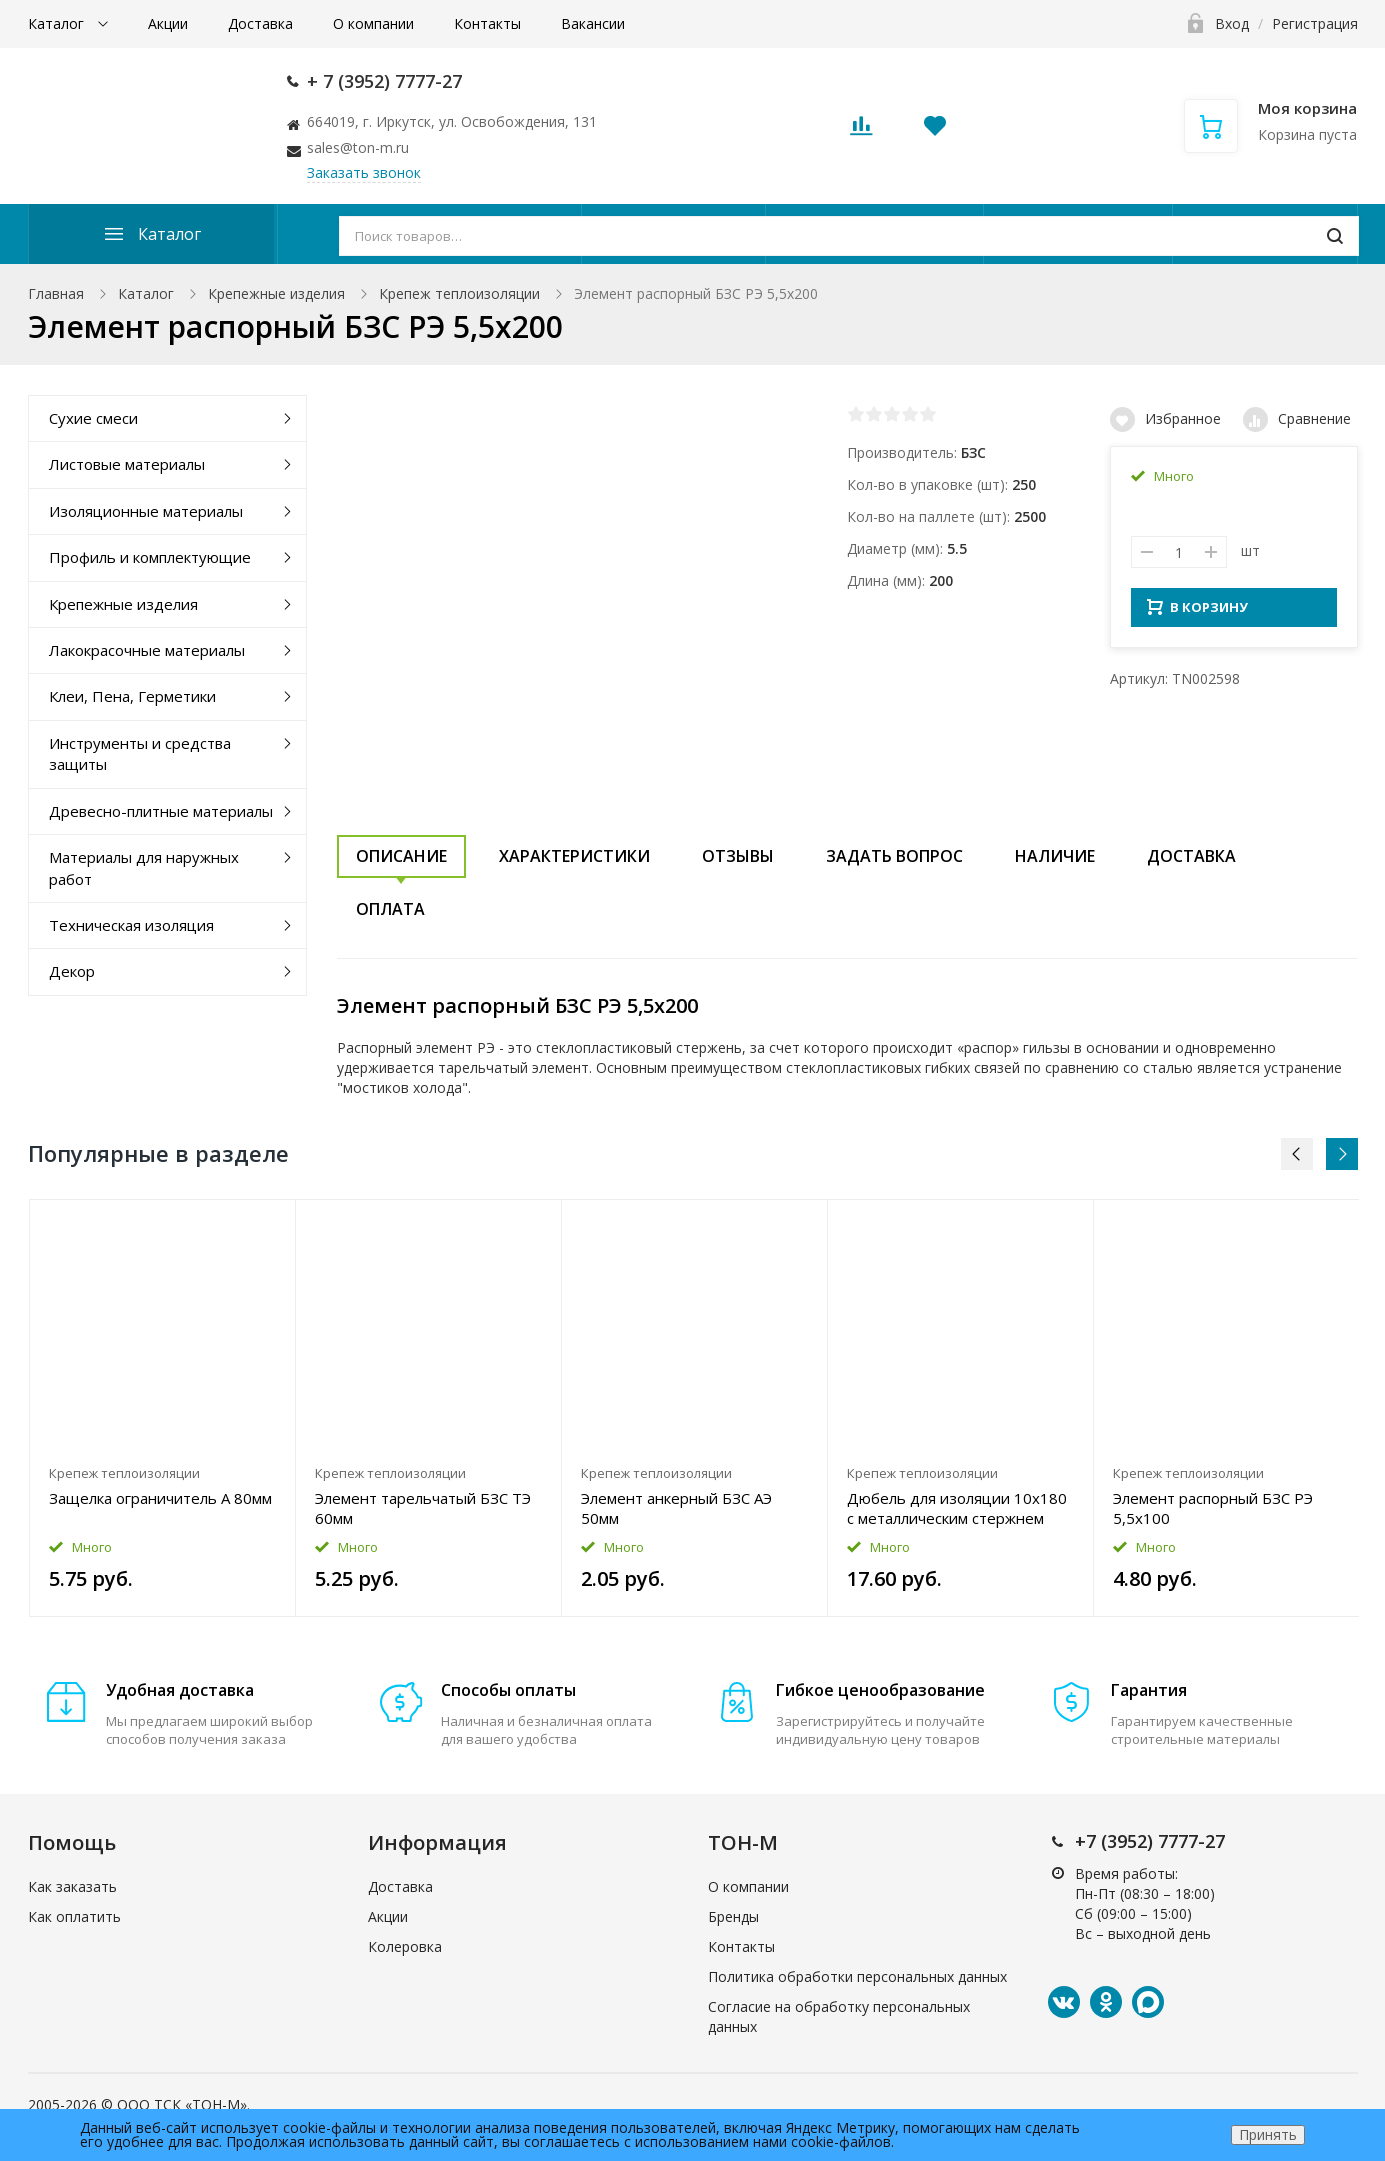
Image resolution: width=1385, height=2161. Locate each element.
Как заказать (72, 1886)
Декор (72, 971)
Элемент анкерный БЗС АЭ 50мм (676, 1508)
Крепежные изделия (276, 293)
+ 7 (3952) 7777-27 (384, 81)
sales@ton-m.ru (358, 147)
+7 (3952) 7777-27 (1150, 1841)
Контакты (487, 23)
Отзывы (738, 856)
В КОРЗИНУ (1197, 613)
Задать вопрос (894, 856)
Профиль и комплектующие (150, 557)
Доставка (260, 23)
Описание (401, 856)
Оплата (390, 909)
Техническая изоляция (131, 925)
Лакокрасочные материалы (147, 650)
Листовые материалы (127, 464)
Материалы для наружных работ (144, 867)
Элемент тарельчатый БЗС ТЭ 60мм (423, 1508)
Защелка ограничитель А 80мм (160, 1498)
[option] (163, 1408)
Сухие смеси (93, 418)
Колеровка (405, 1946)
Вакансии (593, 23)
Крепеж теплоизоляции (459, 293)
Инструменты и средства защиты (140, 753)
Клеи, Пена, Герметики (132, 696)
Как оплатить (74, 1916)
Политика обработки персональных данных (857, 1976)
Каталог (58, 23)
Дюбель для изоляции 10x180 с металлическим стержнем (957, 1508)
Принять (1268, 2134)
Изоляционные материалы (146, 511)
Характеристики (574, 856)
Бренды (733, 1916)
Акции (168, 23)
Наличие (1055, 856)
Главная (56, 293)
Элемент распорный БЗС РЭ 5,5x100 (1213, 1508)
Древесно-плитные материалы (161, 811)
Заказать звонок (364, 172)
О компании (373, 23)
